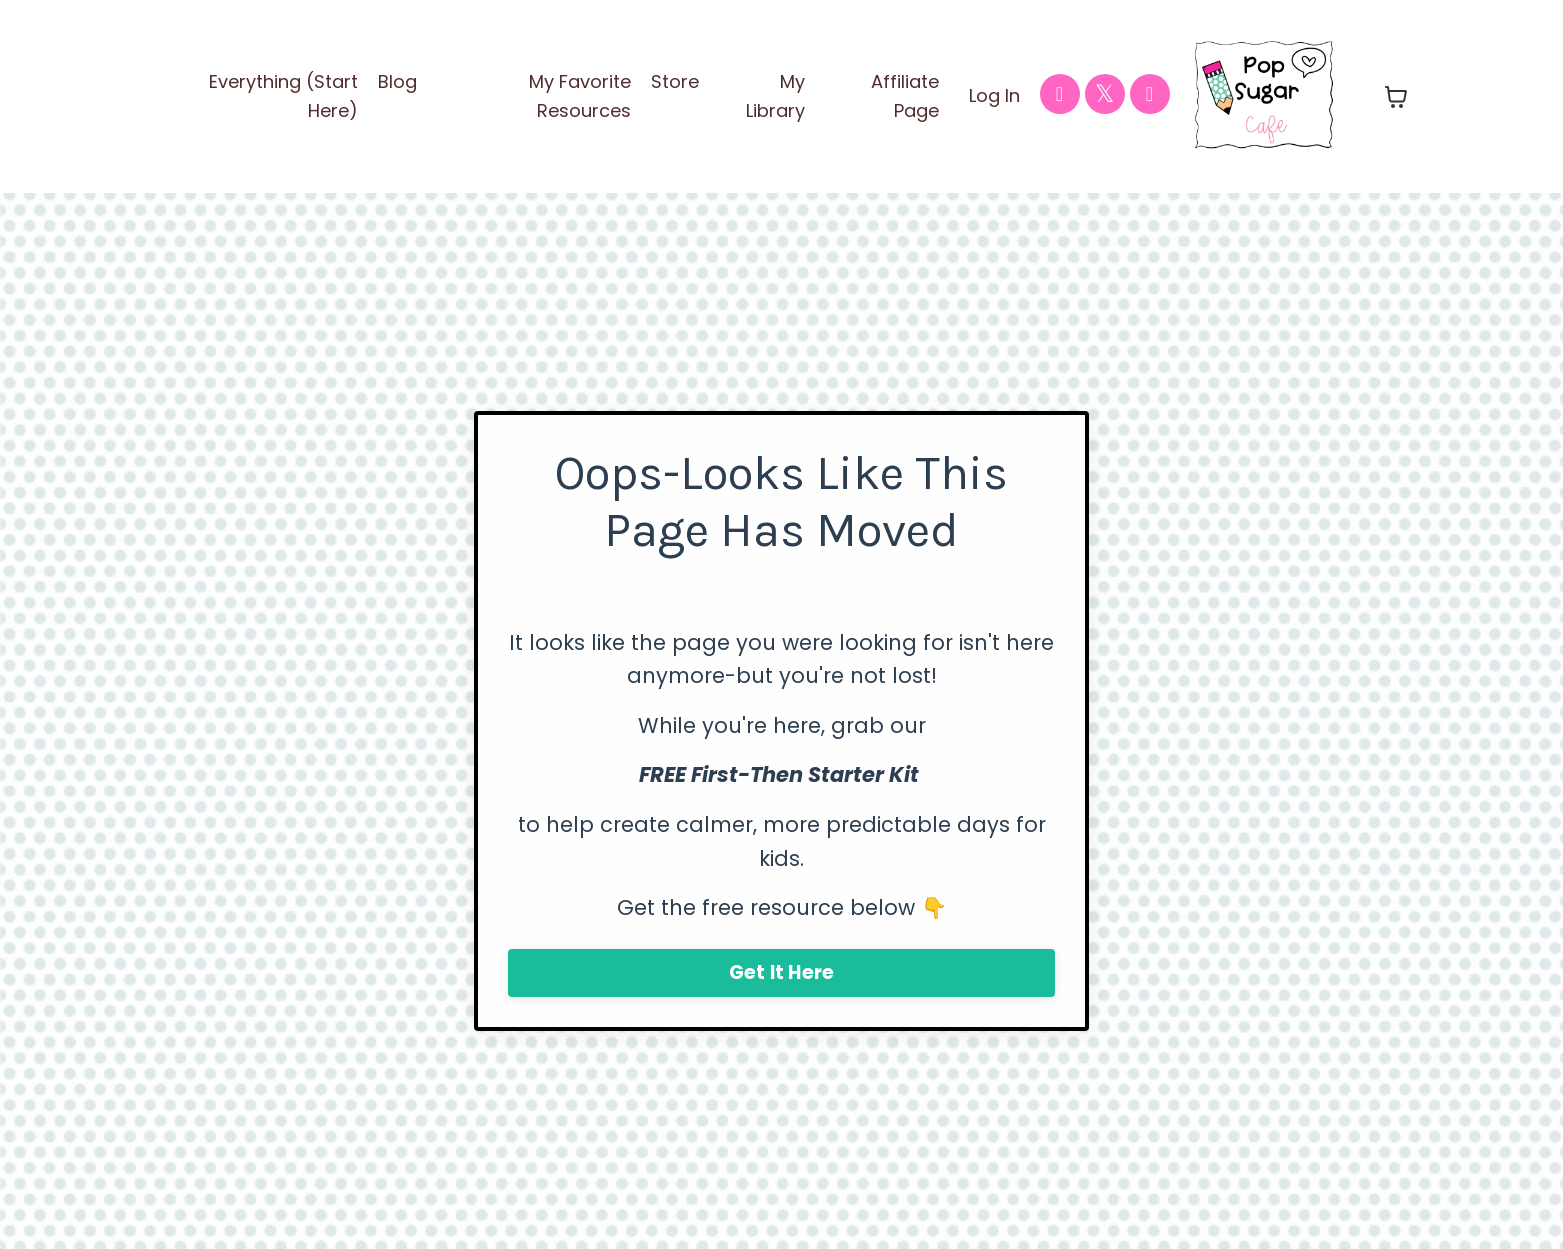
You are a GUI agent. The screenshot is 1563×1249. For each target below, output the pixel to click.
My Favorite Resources (580, 96)
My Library (775, 96)
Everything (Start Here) (283, 96)
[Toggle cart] (1396, 97)
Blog (397, 81)
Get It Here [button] (782, 972)
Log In (994, 95)
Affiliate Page (905, 96)
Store (675, 81)
